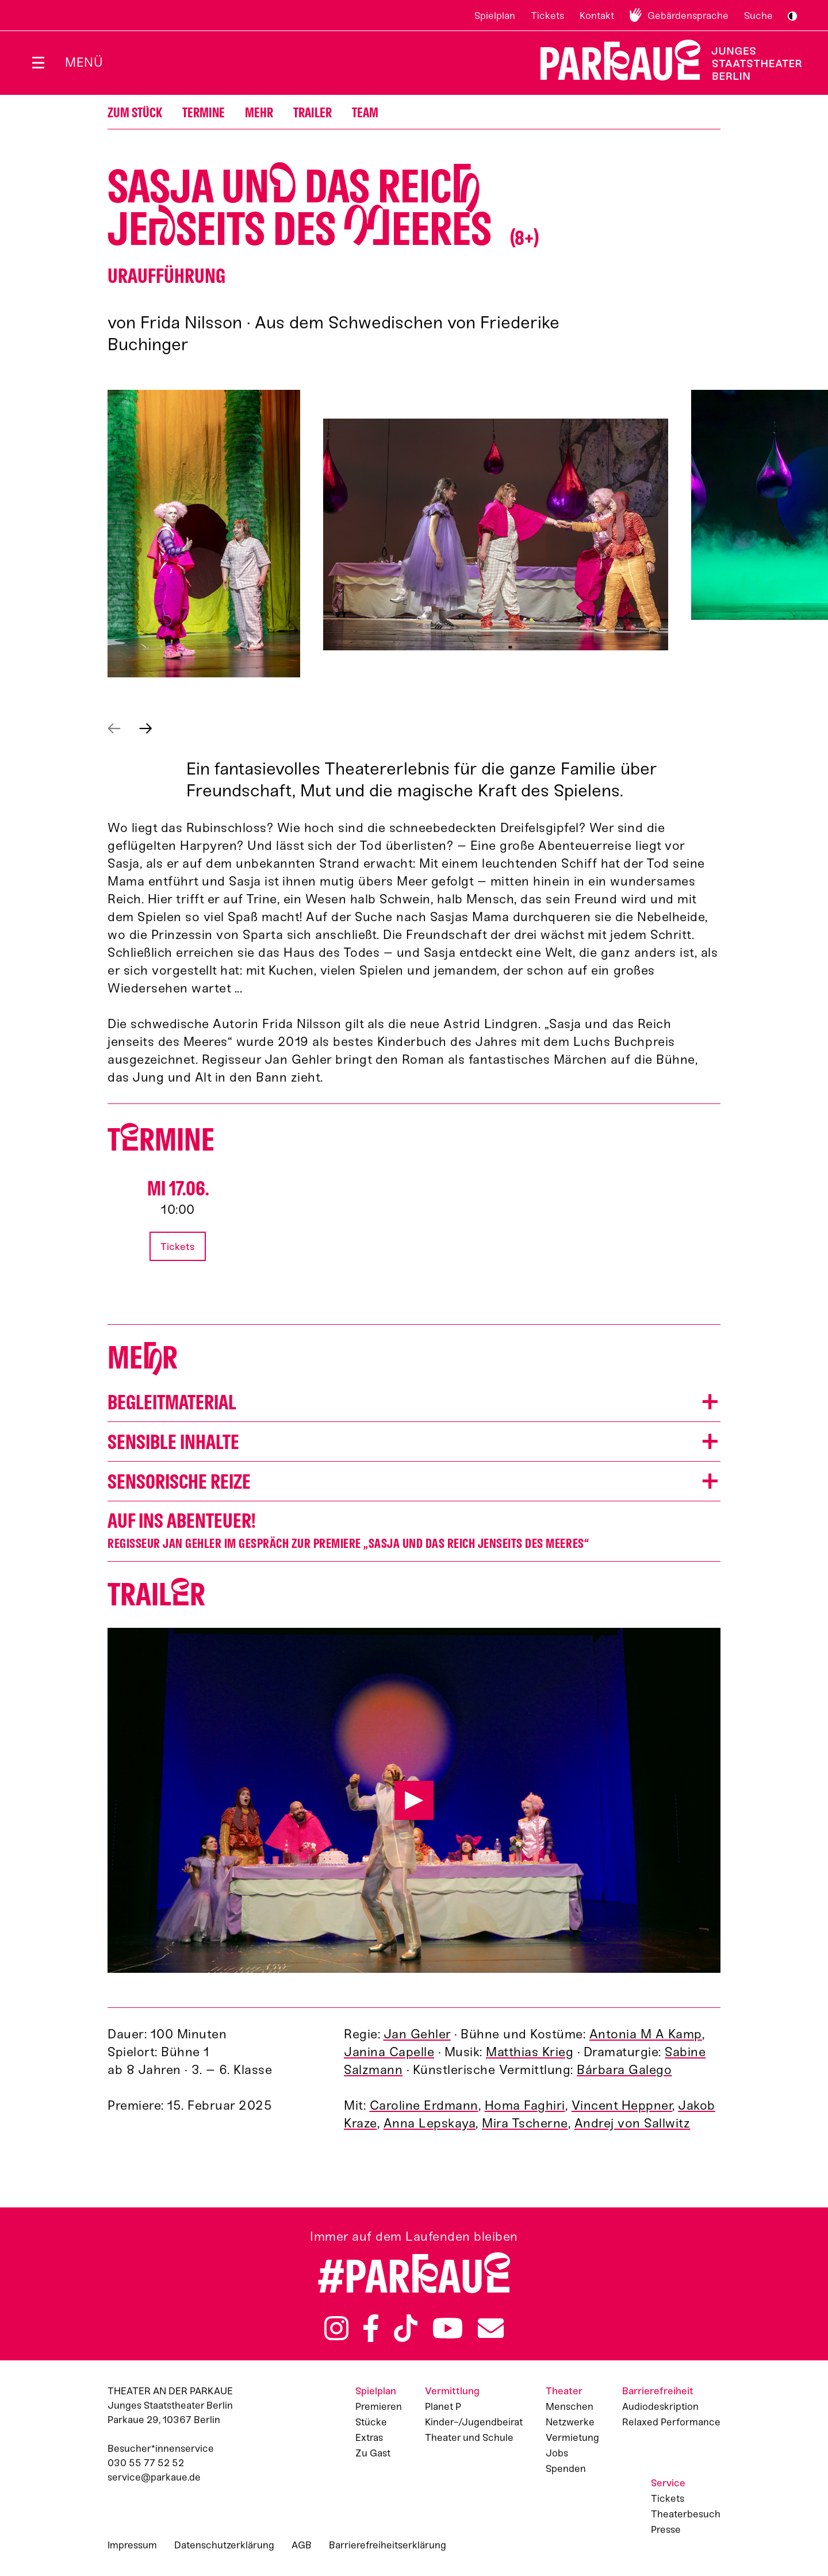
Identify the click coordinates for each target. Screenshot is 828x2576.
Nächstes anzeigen (145, 728)
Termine (203, 113)
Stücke (371, 2422)
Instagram (336, 2328)
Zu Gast (372, 2453)
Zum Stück (135, 113)
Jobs (557, 2453)
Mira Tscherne (525, 2123)
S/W (792, 16)
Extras (369, 2437)
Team (365, 113)
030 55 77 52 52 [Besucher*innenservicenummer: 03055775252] (146, 2462)
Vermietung (572, 2437)
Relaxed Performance (671, 2422)
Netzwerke (570, 2422)
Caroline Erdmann (424, 2105)
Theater (564, 2391)
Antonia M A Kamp (645, 2034)
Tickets (547, 15)
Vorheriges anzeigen (114, 728)
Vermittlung (452, 2391)
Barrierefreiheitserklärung (387, 2545)
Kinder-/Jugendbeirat (474, 2422)
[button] (204, 533)
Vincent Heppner (622, 2105)
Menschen (569, 2406)
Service (668, 2483)
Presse (666, 2529)
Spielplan (494, 15)
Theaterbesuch (685, 2514)
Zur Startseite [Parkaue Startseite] (664, 60)
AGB (302, 2545)
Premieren (378, 2406)
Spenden (566, 2468)
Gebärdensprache (688, 15)
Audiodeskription (660, 2406)
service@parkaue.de (154, 2477)
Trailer (312, 113)
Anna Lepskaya (430, 2123)
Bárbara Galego (624, 2069)
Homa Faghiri (525, 2105)
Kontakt (597, 15)
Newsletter (491, 2328)
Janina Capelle (389, 2052)
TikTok (405, 2328)
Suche (758, 15)
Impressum (132, 2545)
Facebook (370, 2328)
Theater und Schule (469, 2437)
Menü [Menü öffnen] (84, 62)
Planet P (443, 2406)
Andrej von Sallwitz (632, 2123)
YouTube (448, 2328)
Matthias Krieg (529, 2052)
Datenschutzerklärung (224, 2545)
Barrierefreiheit (657, 2391)
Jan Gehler (417, 2034)
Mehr (259, 113)
